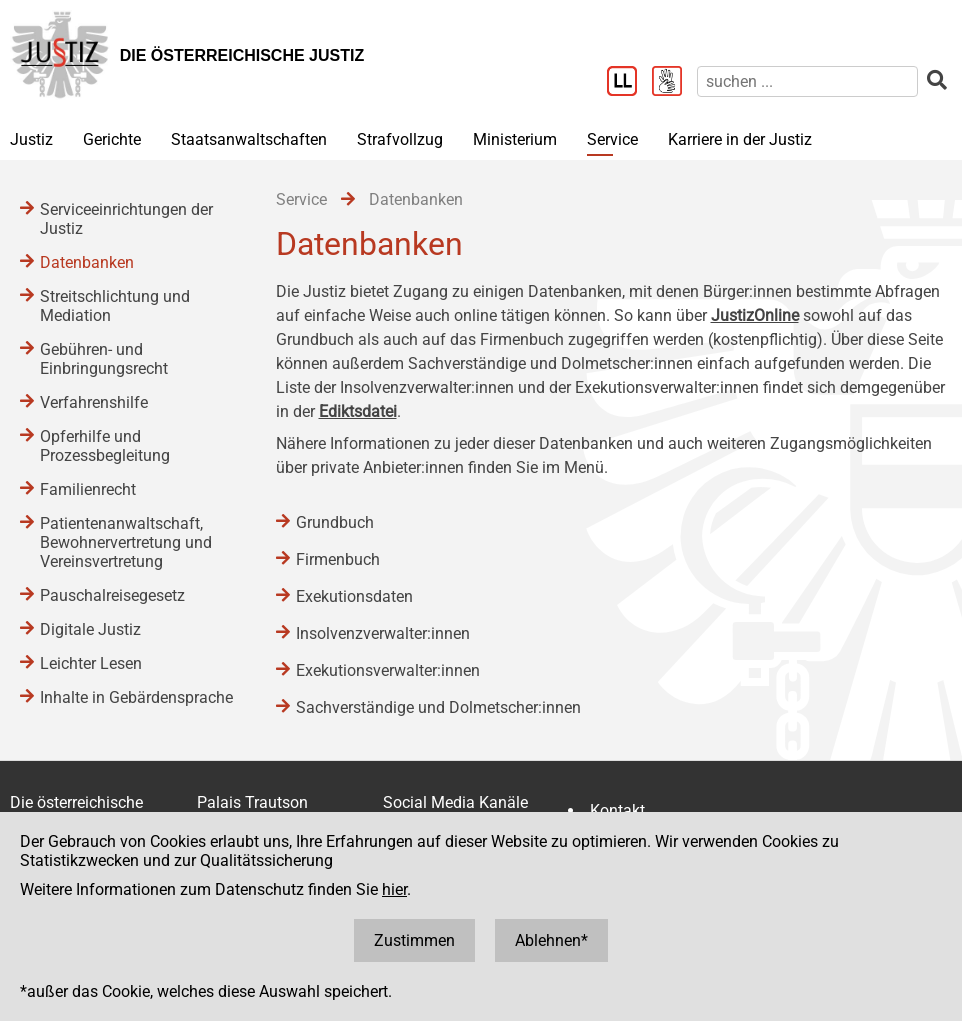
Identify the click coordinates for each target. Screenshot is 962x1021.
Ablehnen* (551, 940)
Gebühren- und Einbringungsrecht (104, 359)
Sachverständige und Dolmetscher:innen (438, 707)
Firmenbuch (338, 559)
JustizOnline (755, 315)
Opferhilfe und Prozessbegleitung (105, 446)
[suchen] (807, 81)
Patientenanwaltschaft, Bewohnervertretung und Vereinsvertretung (126, 542)
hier (394, 889)
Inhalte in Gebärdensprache (136, 697)
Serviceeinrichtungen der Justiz (126, 219)
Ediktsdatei (358, 411)
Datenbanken (87, 262)
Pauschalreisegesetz (112, 595)
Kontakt (617, 810)
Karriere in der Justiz (740, 139)
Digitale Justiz (90, 629)
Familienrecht (88, 489)
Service (612, 139)
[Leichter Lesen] (629, 83)
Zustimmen (414, 940)
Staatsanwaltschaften (249, 139)
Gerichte (112, 139)
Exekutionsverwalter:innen (388, 670)
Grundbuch (335, 522)
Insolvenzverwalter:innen (383, 633)
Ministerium (515, 139)
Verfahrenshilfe (94, 402)
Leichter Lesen (91, 663)
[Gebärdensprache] (674, 83)
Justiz (31, 139)
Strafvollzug (400, 139)
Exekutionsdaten (354, 596)
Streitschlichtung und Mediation (115, 306)
